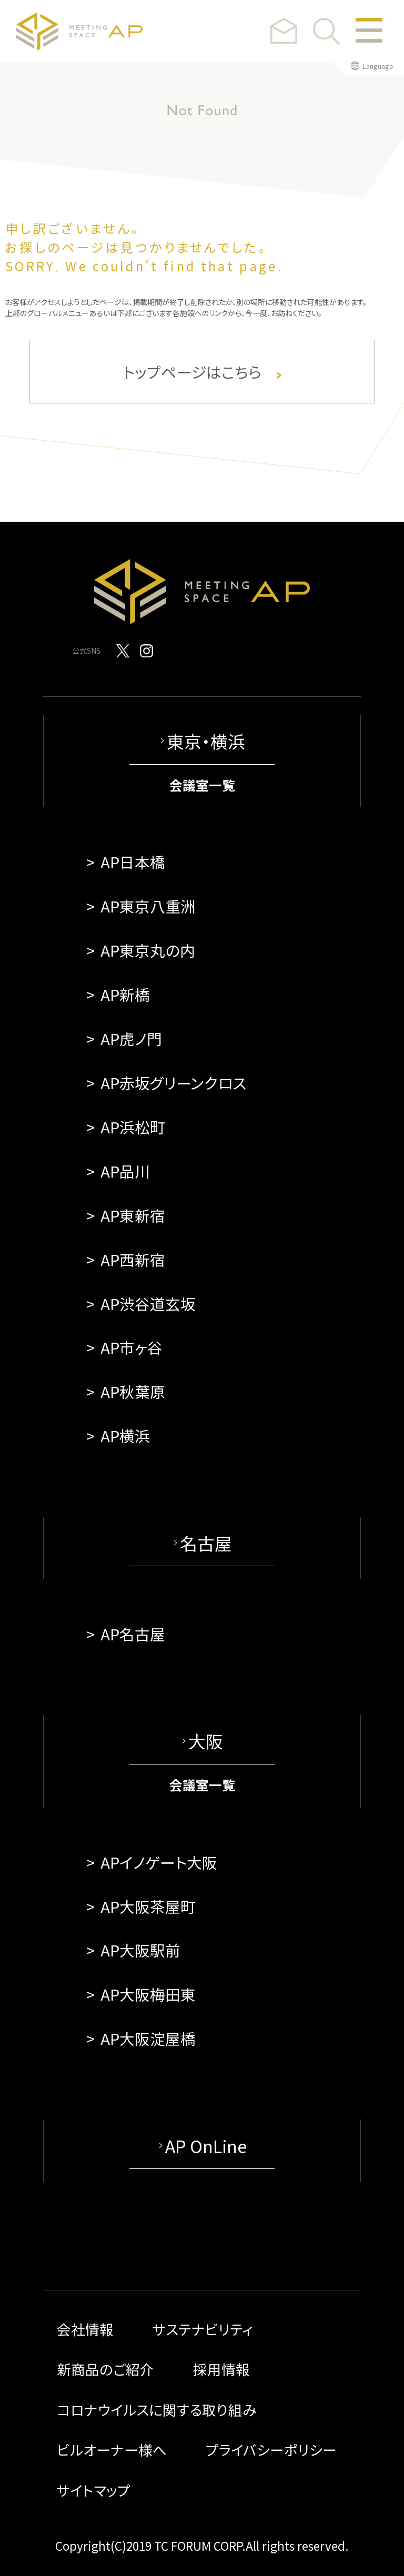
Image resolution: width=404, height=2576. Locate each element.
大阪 (205, 1740)
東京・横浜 (206, 740)
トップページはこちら (202, 371)
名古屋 (206, 1542)
